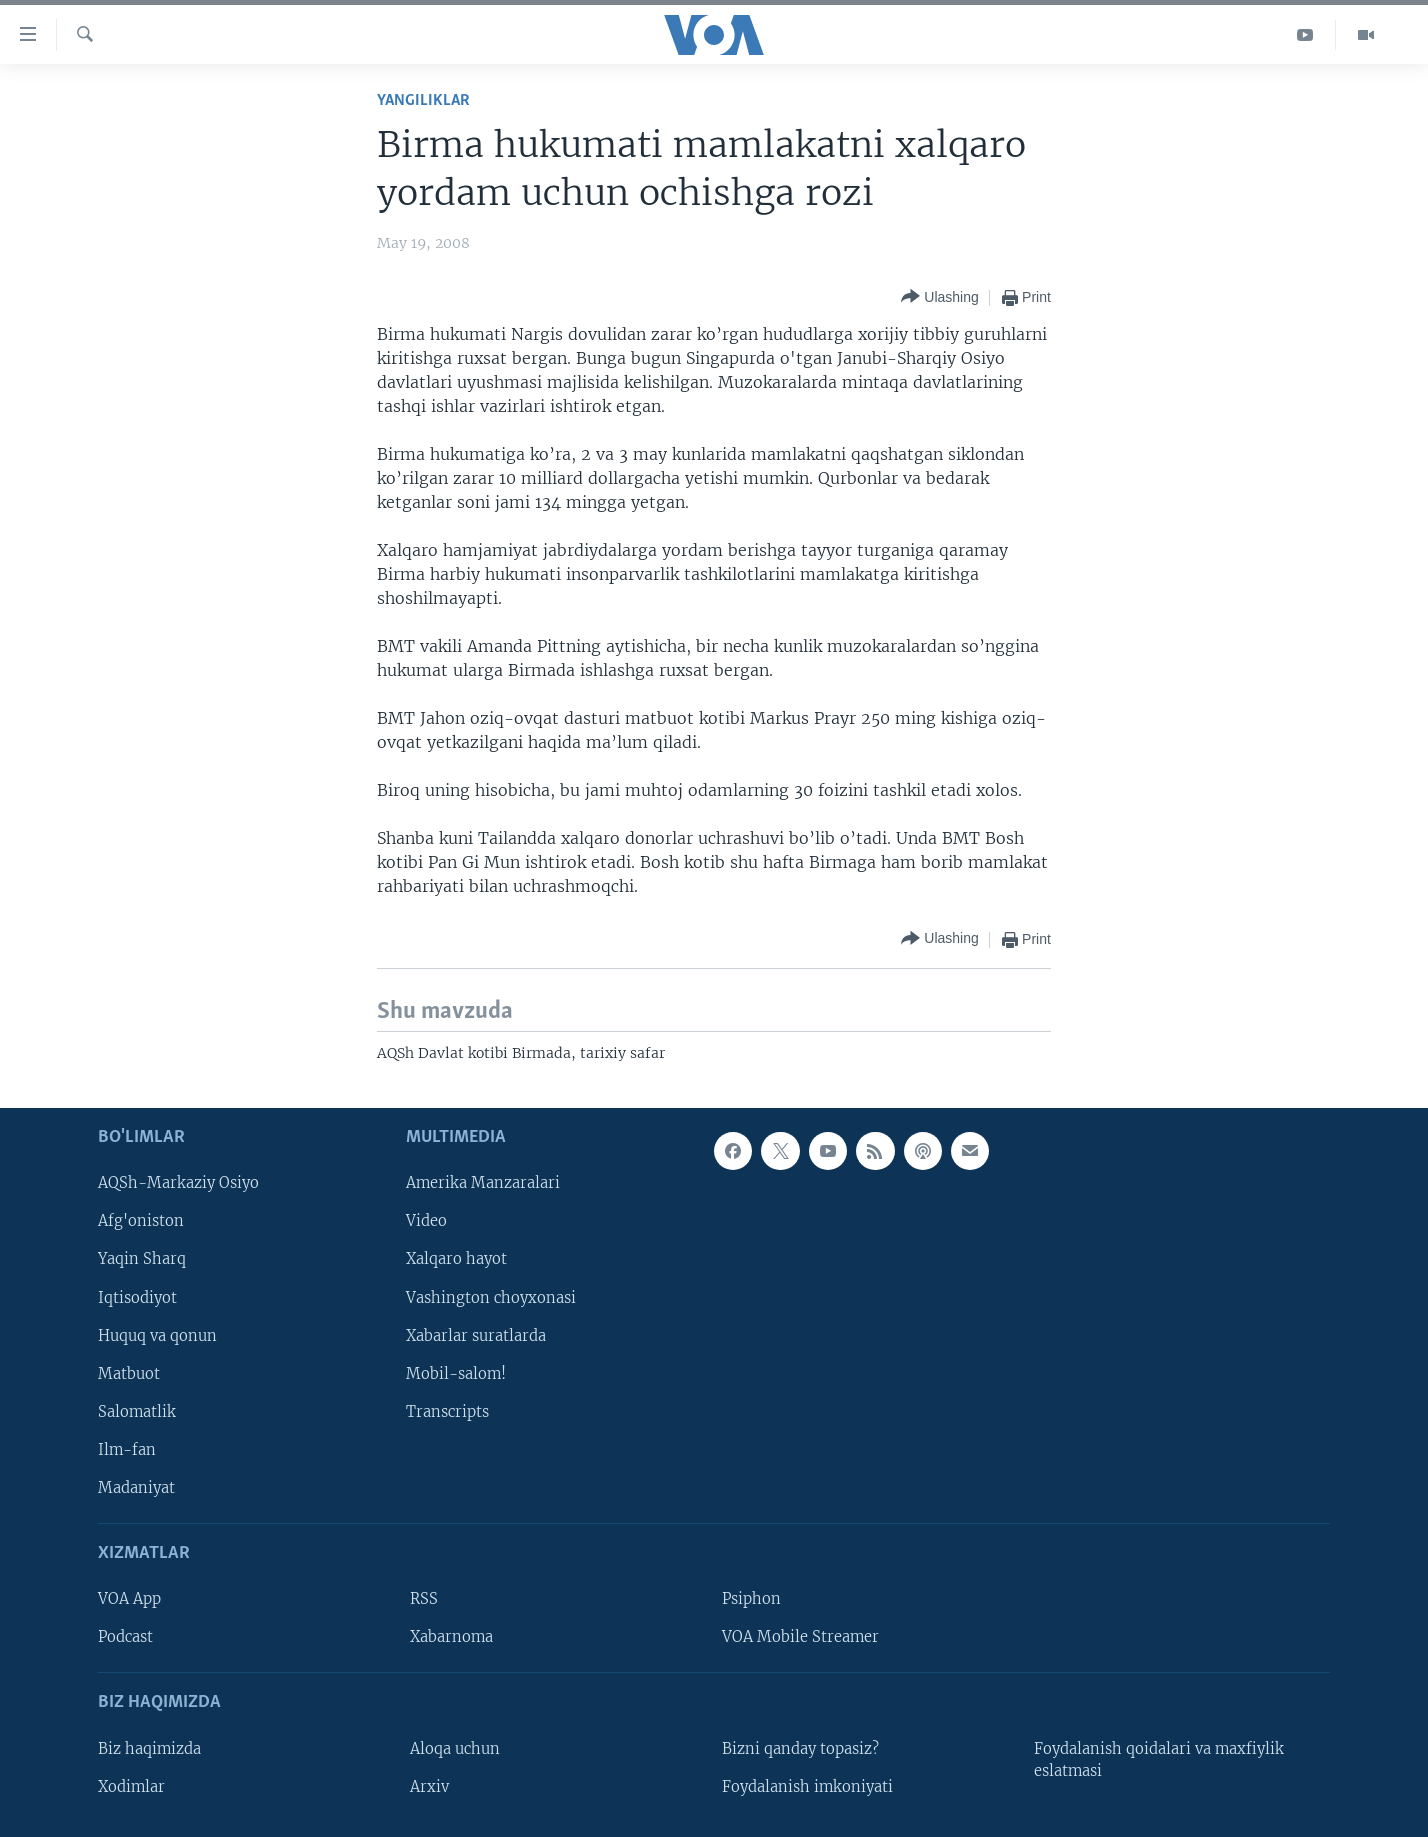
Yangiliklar (423, 100)
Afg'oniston (141, 1221)
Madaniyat (136, 1487)
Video (426, 1221)
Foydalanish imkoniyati (807, 1786)
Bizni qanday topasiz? (800, 1748)
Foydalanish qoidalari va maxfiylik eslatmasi (1159, 1759)
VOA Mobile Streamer (800, 1637)
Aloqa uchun (455, 1748)
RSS (424, 1599)
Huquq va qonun (157, 1335)
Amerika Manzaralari (483, 1183)
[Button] (939, 297)
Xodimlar (131, 1786)
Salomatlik (137, 1411)
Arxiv (429, 1786)
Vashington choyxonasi (491, 1297)
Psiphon (751, 1599)
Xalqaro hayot (456, 1259)
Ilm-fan (127, 1449)
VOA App (129, 1599)
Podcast (125, 1637)
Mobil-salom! (456, 1373)
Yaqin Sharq (142, 1259)
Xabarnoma (451, 1637)
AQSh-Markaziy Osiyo (178, 1183)
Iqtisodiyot (137, 1297)
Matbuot (129, 1373)
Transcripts (447, 1411)
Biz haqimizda (149, 1748)
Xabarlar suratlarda (476, 1335)
